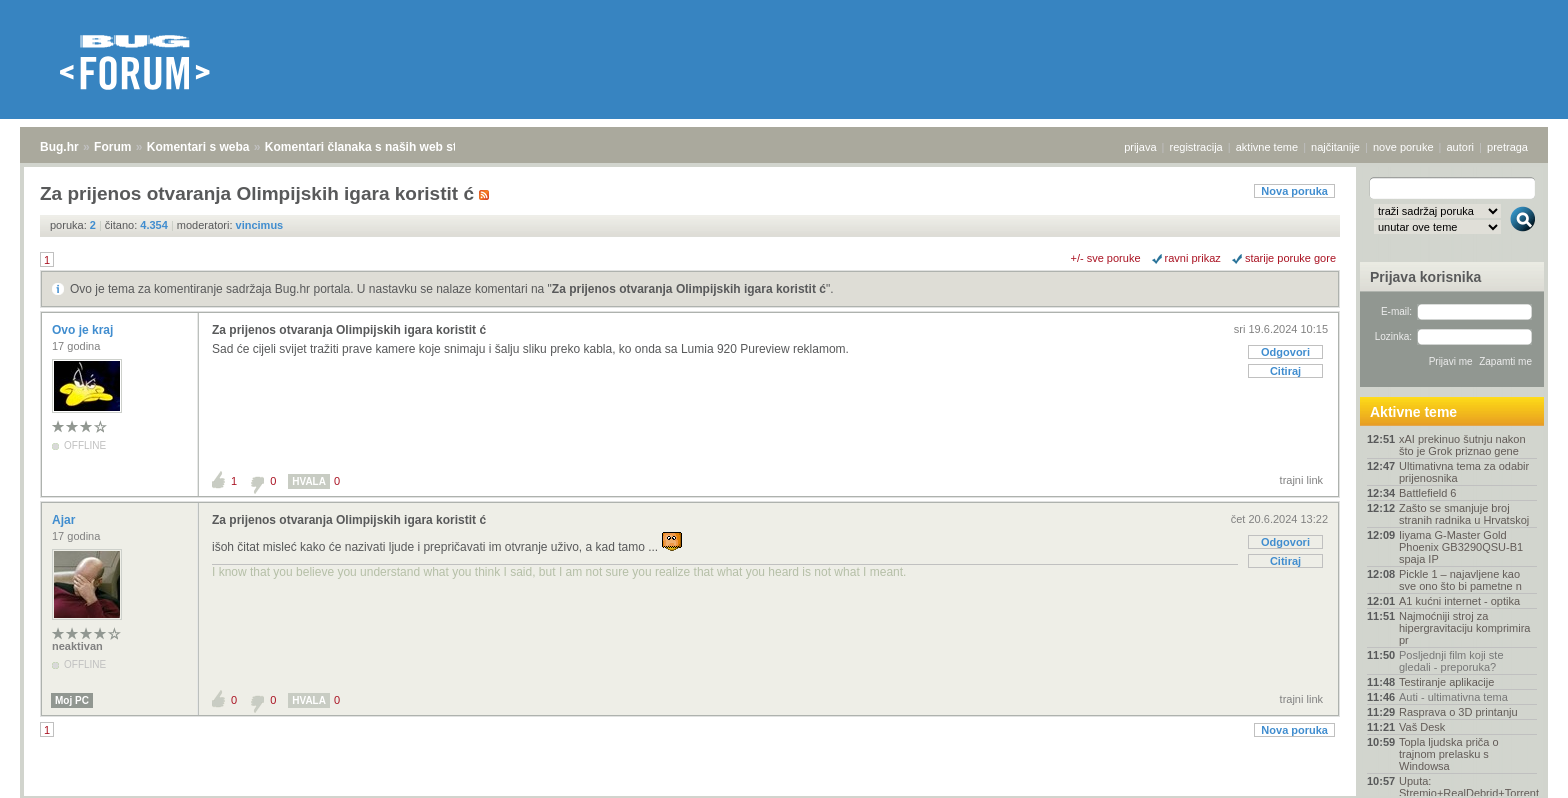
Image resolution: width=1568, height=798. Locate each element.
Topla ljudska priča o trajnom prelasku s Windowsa (1449, 754)
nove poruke (1403, 147)
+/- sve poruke (1106, 258)
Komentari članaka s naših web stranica (378, 147)
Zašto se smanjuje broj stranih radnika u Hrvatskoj (1464, 514)
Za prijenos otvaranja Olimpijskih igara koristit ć (689, 289)
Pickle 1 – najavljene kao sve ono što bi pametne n (1460, 580)
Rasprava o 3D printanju (1458, 712)
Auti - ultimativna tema (1453, 697)
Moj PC (72, 700)
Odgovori (1285, 352)
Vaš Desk (1422, 727)
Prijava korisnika (1425, 277)
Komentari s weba (198, 147)
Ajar (65, 520)
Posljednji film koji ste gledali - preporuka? (1451, 661)
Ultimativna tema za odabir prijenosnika (1464, 472)
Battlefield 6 (1427, 493)
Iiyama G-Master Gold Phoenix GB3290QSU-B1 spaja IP (1461, 547)
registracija (1196, 147)
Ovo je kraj (84, 330)
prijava (1140, 147)
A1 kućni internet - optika (1459, 601)
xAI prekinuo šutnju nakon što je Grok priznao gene (1462, 445)
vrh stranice (1513, 769)
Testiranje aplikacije (1446, 682)
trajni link (1301, 480)
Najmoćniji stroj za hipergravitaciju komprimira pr (1464, 628)
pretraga (1507, 147)
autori (1461, 147)
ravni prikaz (1193, 258)
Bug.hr (59, 147)
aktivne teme (1267, 147)
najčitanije (1335, 147)
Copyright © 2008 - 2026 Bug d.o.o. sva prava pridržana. (784, 792)
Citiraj (1285, 371)
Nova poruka (1294, 191)
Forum (112, 147)
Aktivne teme (1413, 412)
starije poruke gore (1290, 258)
